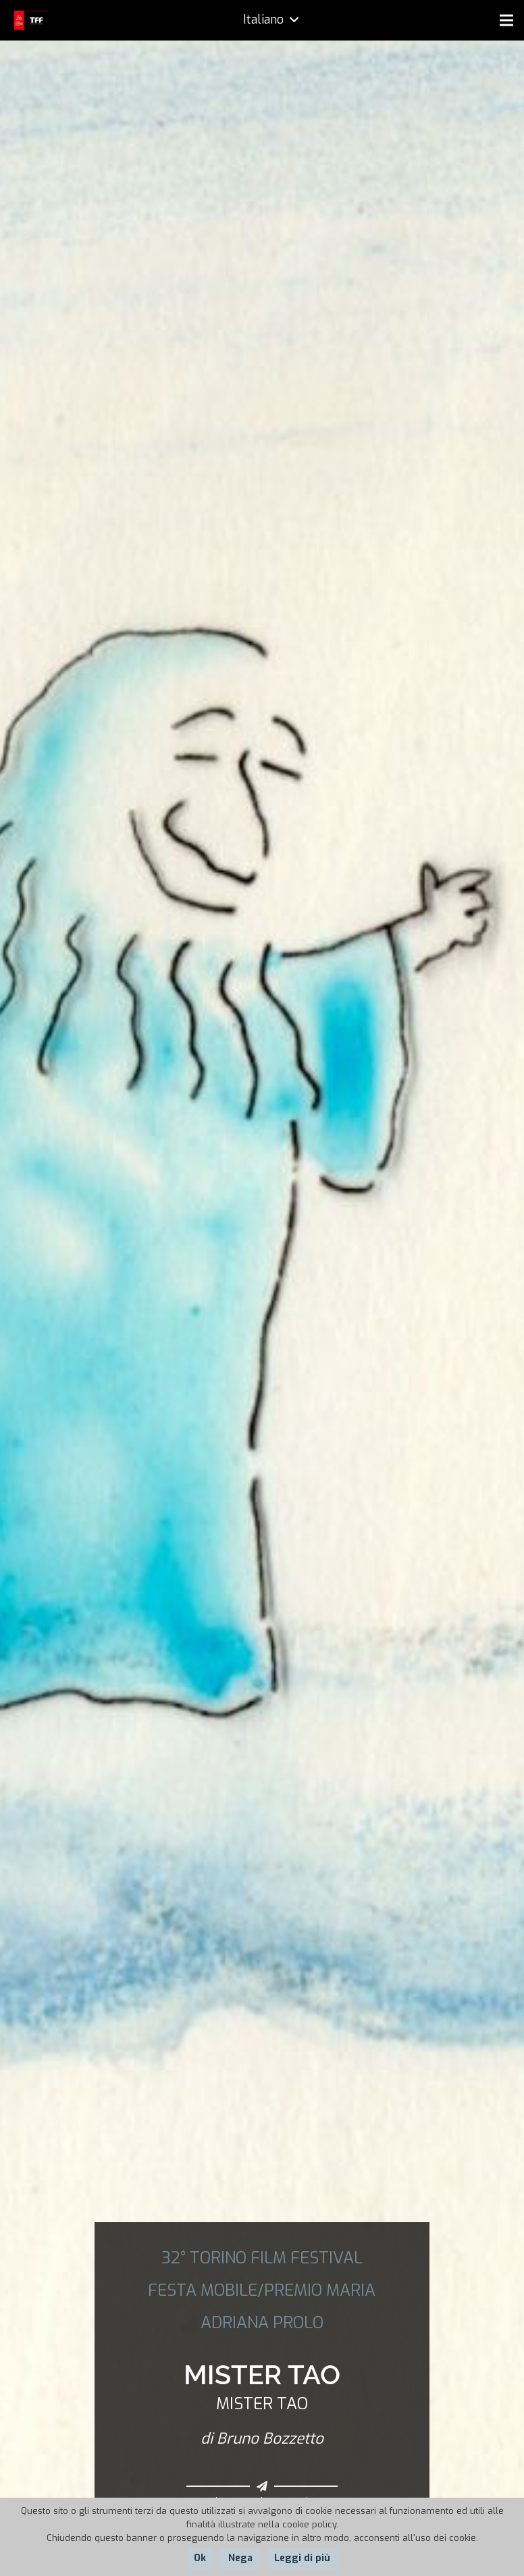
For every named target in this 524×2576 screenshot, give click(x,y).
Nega (240, 2558)
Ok (200, 2558)
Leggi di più (302, 2558)
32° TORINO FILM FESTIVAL (262, 2258)
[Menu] (506, 20)
